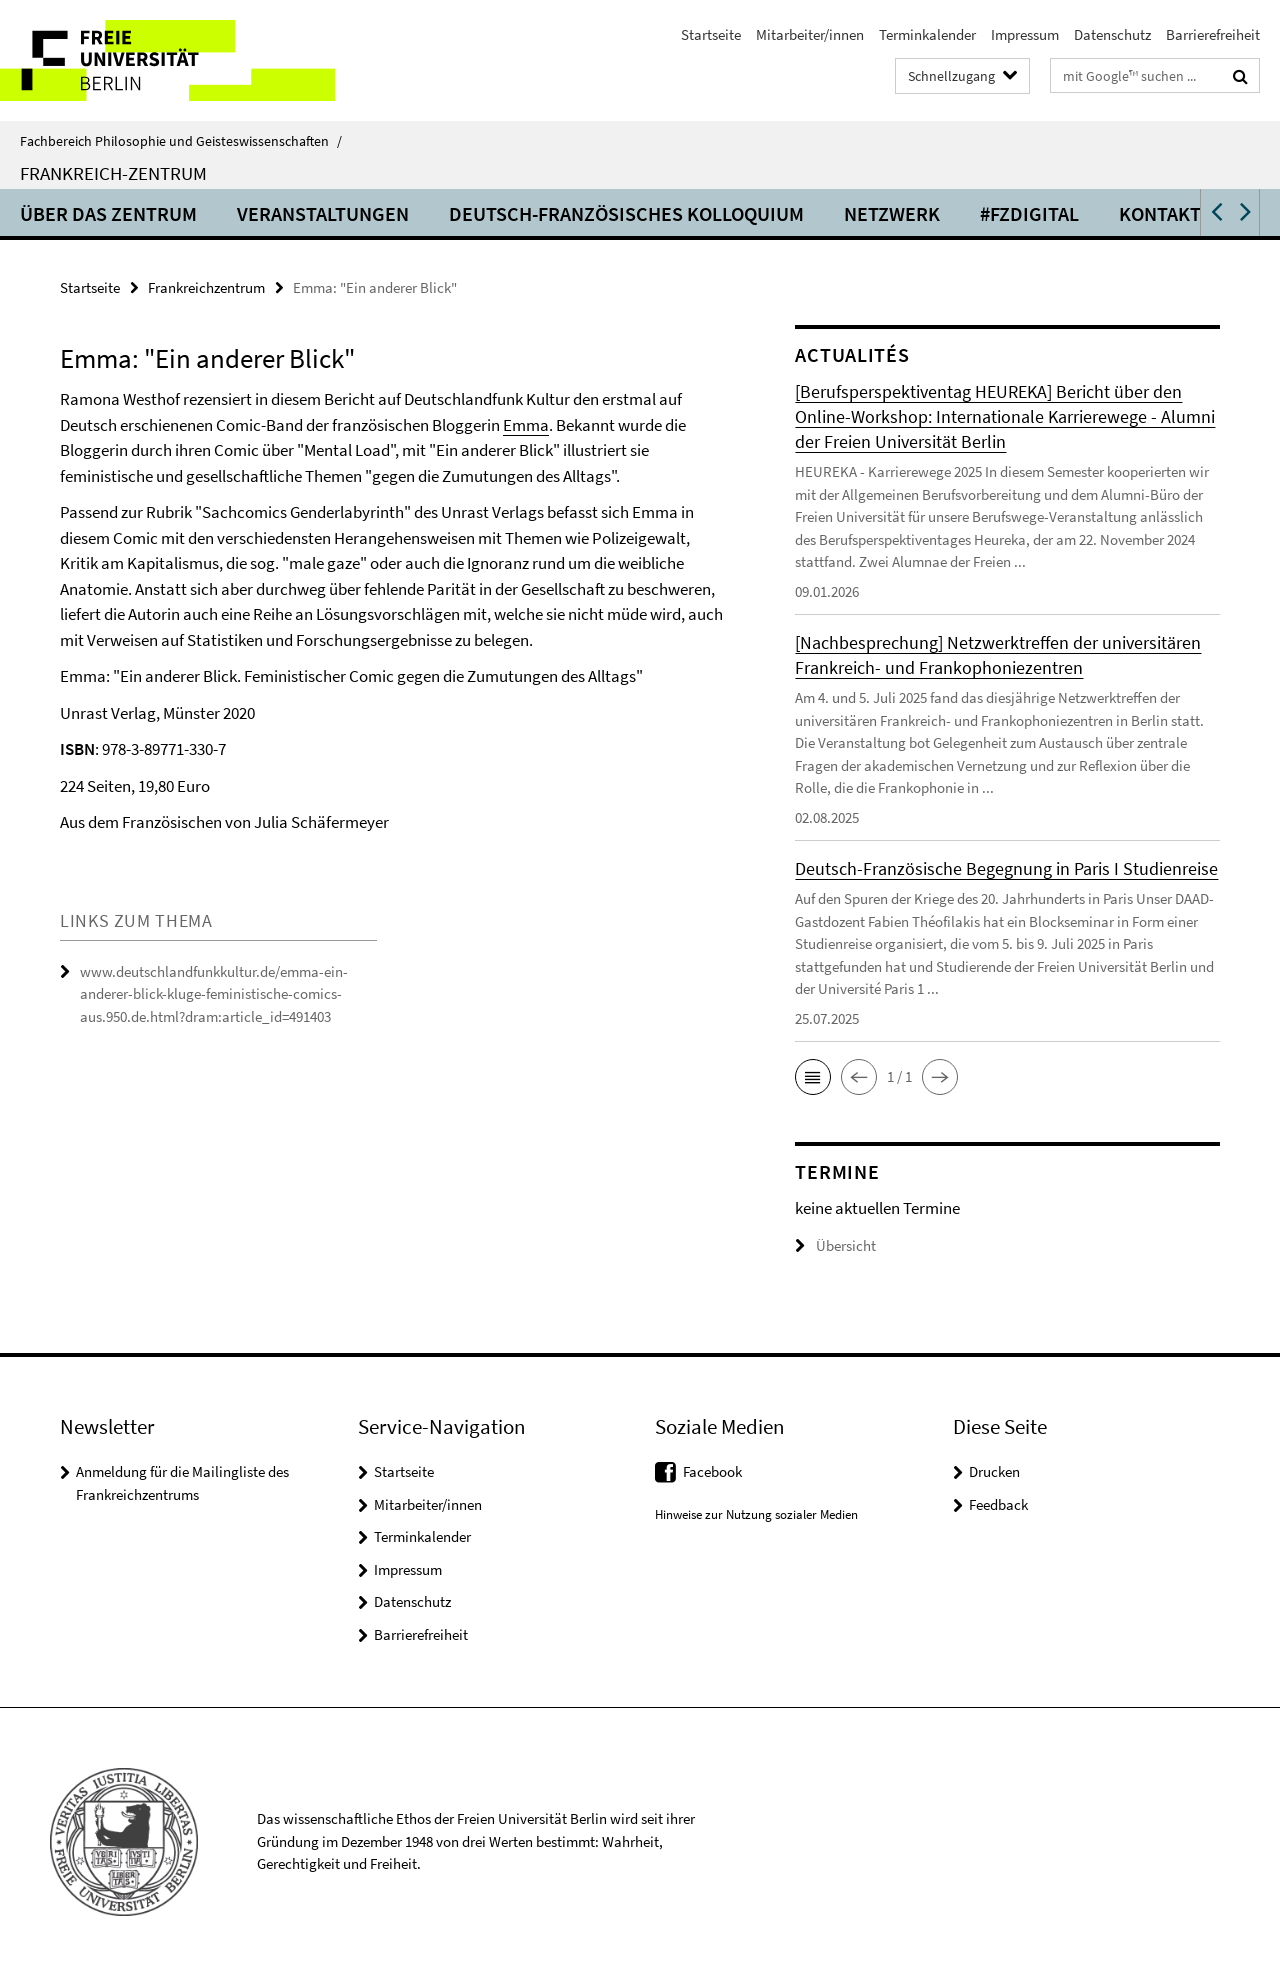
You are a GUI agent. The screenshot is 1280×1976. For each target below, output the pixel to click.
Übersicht (835, 1245)
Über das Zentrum (108, 213)
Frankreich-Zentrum (113, 173)
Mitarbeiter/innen (810, 34)
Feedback (998, 1504)
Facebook (712, 1471)
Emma (526, 425)
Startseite (711, 34)
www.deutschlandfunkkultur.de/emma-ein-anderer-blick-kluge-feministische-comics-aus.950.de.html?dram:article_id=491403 (214, 994)
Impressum (1025, 34)
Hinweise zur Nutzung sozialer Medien (756, 1514)
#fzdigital (1029, 213)
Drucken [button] (994, 1471)
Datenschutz (1112, 34)
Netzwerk (892, 213)
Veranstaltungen (323, 213)
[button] (1215, 212)
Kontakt (1160, 213)
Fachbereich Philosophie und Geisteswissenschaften (181, 141)
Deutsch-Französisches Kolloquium (626, 213)
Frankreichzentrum (206, 287)
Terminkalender (927, 34)
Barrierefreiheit (1213, 34)
